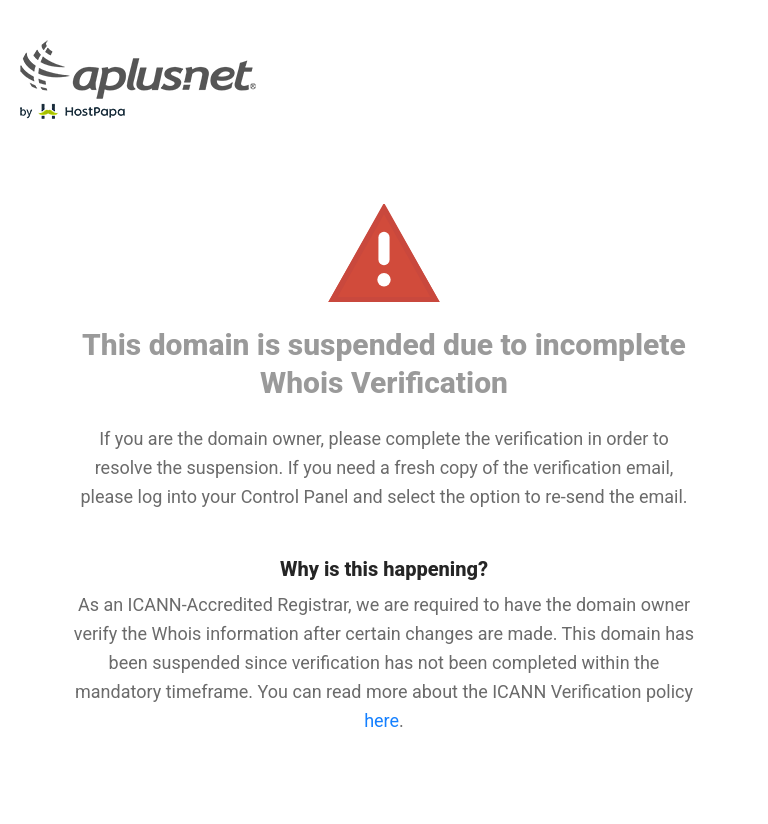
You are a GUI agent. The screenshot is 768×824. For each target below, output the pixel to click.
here (381, 720)
